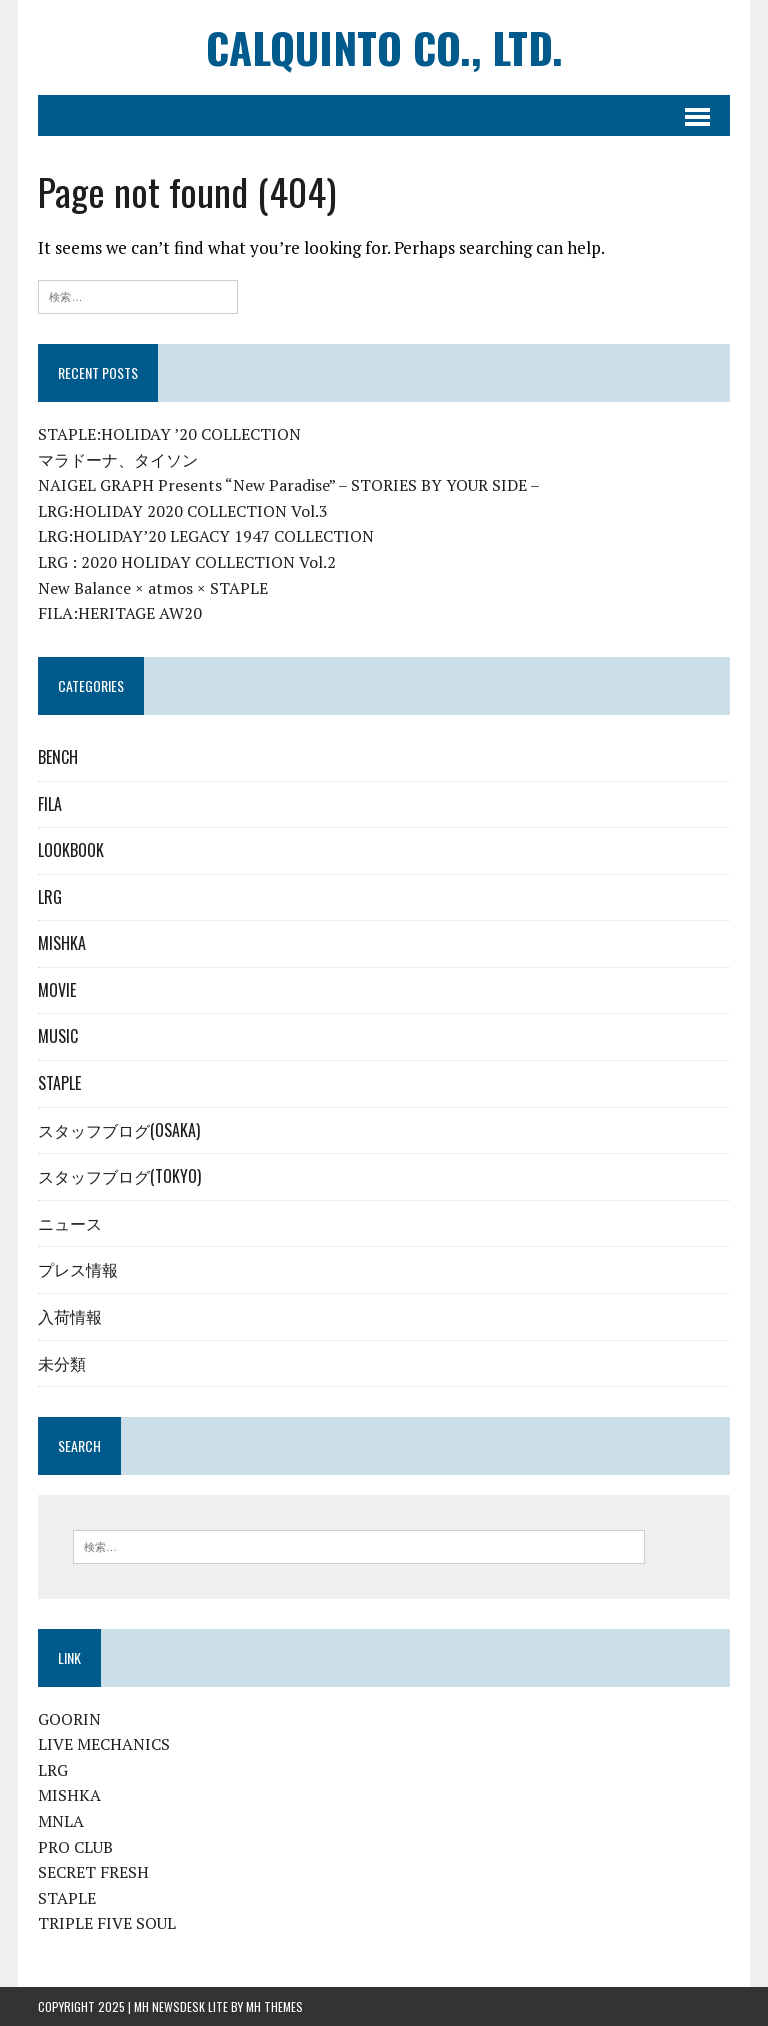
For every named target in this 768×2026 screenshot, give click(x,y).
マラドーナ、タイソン (118, 460)
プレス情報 (78, 1269)
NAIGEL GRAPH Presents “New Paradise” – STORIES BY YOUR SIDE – (289, 485)
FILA (50, 804)
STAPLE (59, 1083)
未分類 (62, 1363)
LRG (50, 897)
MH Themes (274, 2006)
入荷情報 (70, 1316)
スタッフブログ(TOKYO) (119, 1176)
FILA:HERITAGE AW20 (120, 613)
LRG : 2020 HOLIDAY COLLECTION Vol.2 (187, 562)
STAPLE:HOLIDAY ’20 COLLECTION (169, 434)
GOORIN (69, 1719)
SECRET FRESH (93, 1872)
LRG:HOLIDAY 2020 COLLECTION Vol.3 (183, 511)
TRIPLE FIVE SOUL (107, 1923)
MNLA (61, 1821)
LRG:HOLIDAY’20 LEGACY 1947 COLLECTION (206, 536)
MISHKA (62, 943)
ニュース (70, 1223)
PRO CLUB (75, 1847)
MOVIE (57, 990)
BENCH (58, 757)
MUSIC (58, 1036)
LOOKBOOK (71, 850)
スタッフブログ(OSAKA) (119, 1130)
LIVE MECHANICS (104, 1744)
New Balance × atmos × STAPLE (153, 588)
